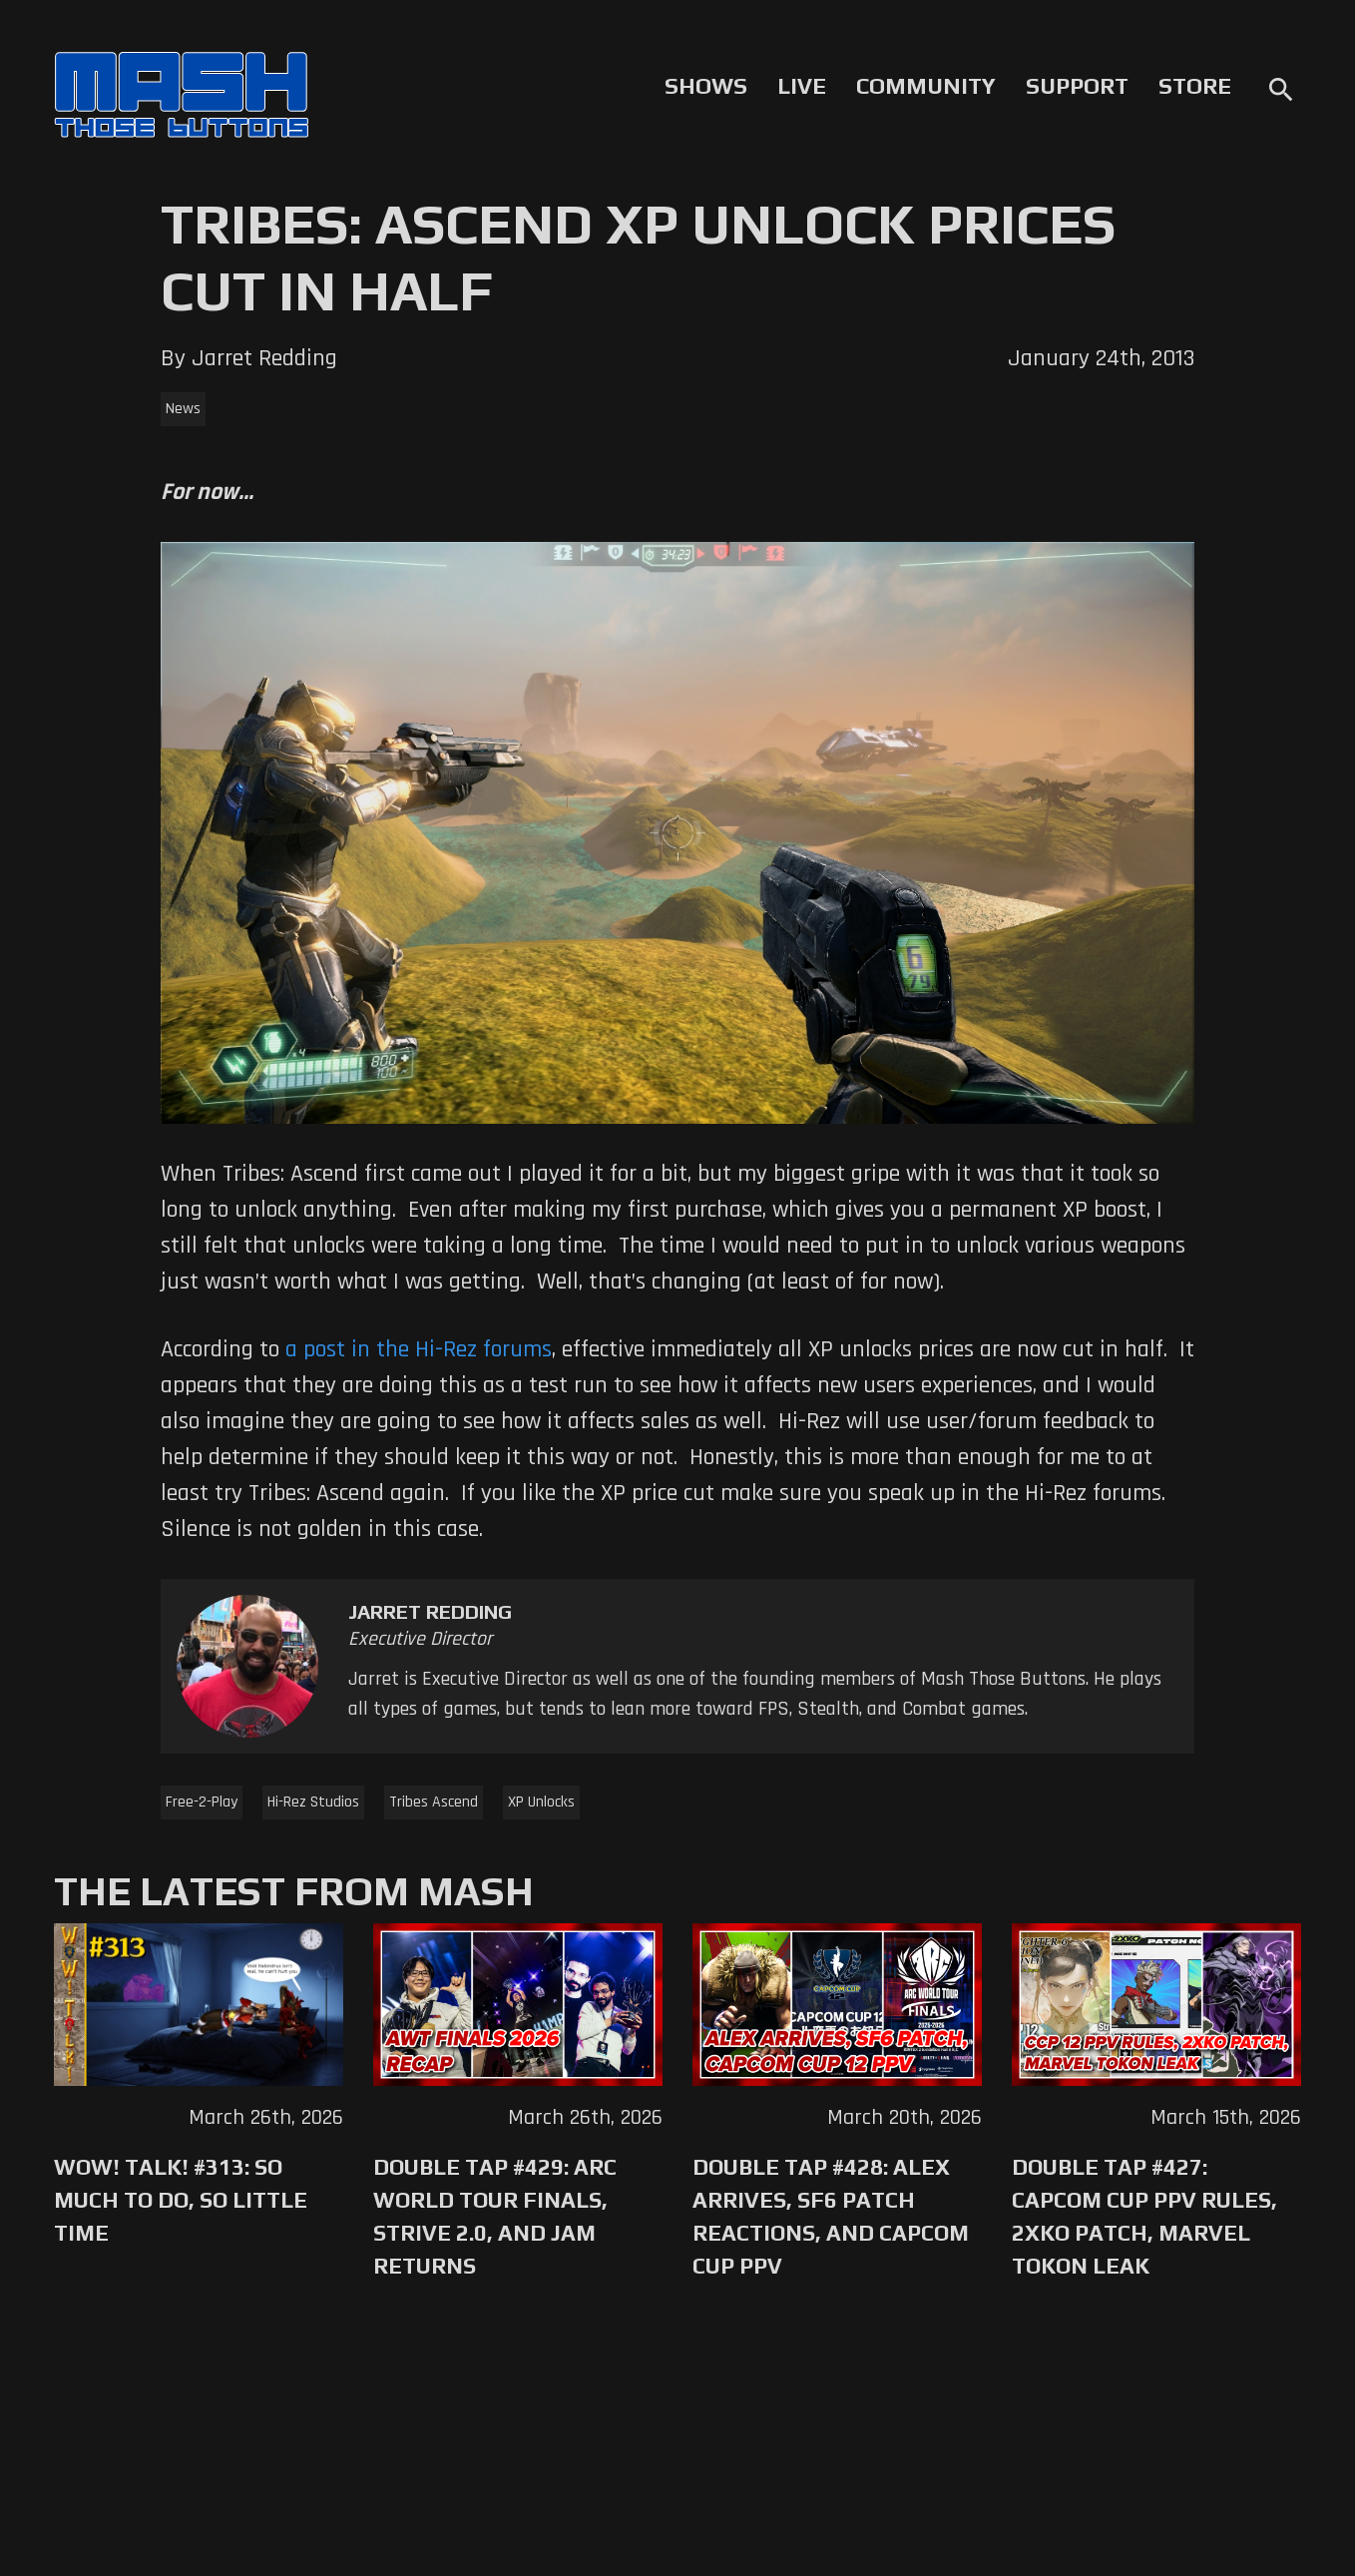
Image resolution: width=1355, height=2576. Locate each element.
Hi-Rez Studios (313, 1802)
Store (1194, 86)
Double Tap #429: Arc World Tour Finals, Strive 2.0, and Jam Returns (495, 2216)
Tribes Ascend (433, 1802)
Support (1077, 86)
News (183, 408)
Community (926, 86)
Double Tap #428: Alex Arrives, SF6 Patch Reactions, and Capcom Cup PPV (830, 2216)
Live (801, 86)
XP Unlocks (541, 1802)
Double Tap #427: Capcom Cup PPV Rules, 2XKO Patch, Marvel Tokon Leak (1144, 2216)
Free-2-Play (201, 1802)
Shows (706, 86)
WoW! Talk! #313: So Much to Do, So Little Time (180, 2200)
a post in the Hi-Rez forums (418, 1349)
